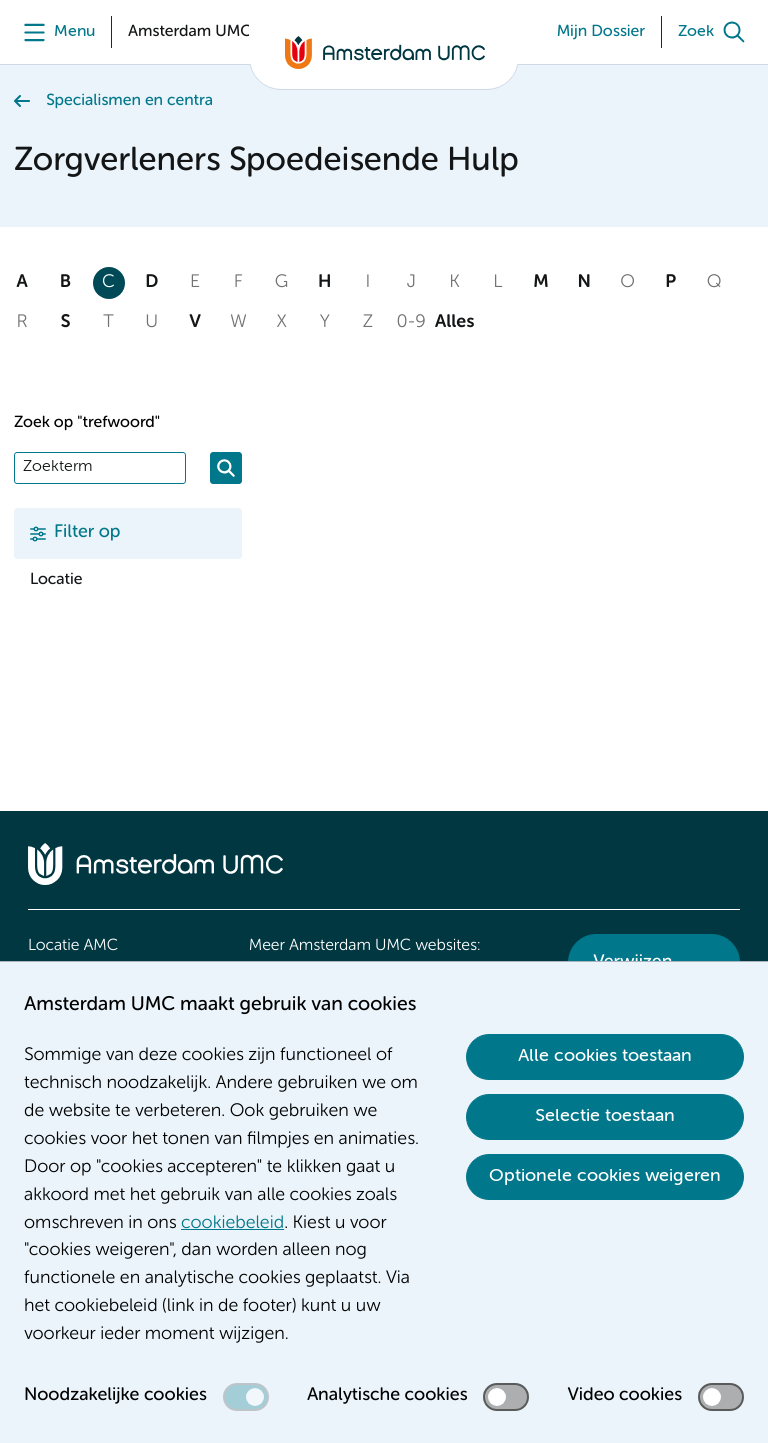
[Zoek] (716, 32)
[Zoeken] (226, 468)
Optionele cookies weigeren (605, 1176)
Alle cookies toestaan (605, 1056)
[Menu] (54, 32)
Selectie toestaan (605, 1116)
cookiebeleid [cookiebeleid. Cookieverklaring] (232, 1224)
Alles (455, 323)
